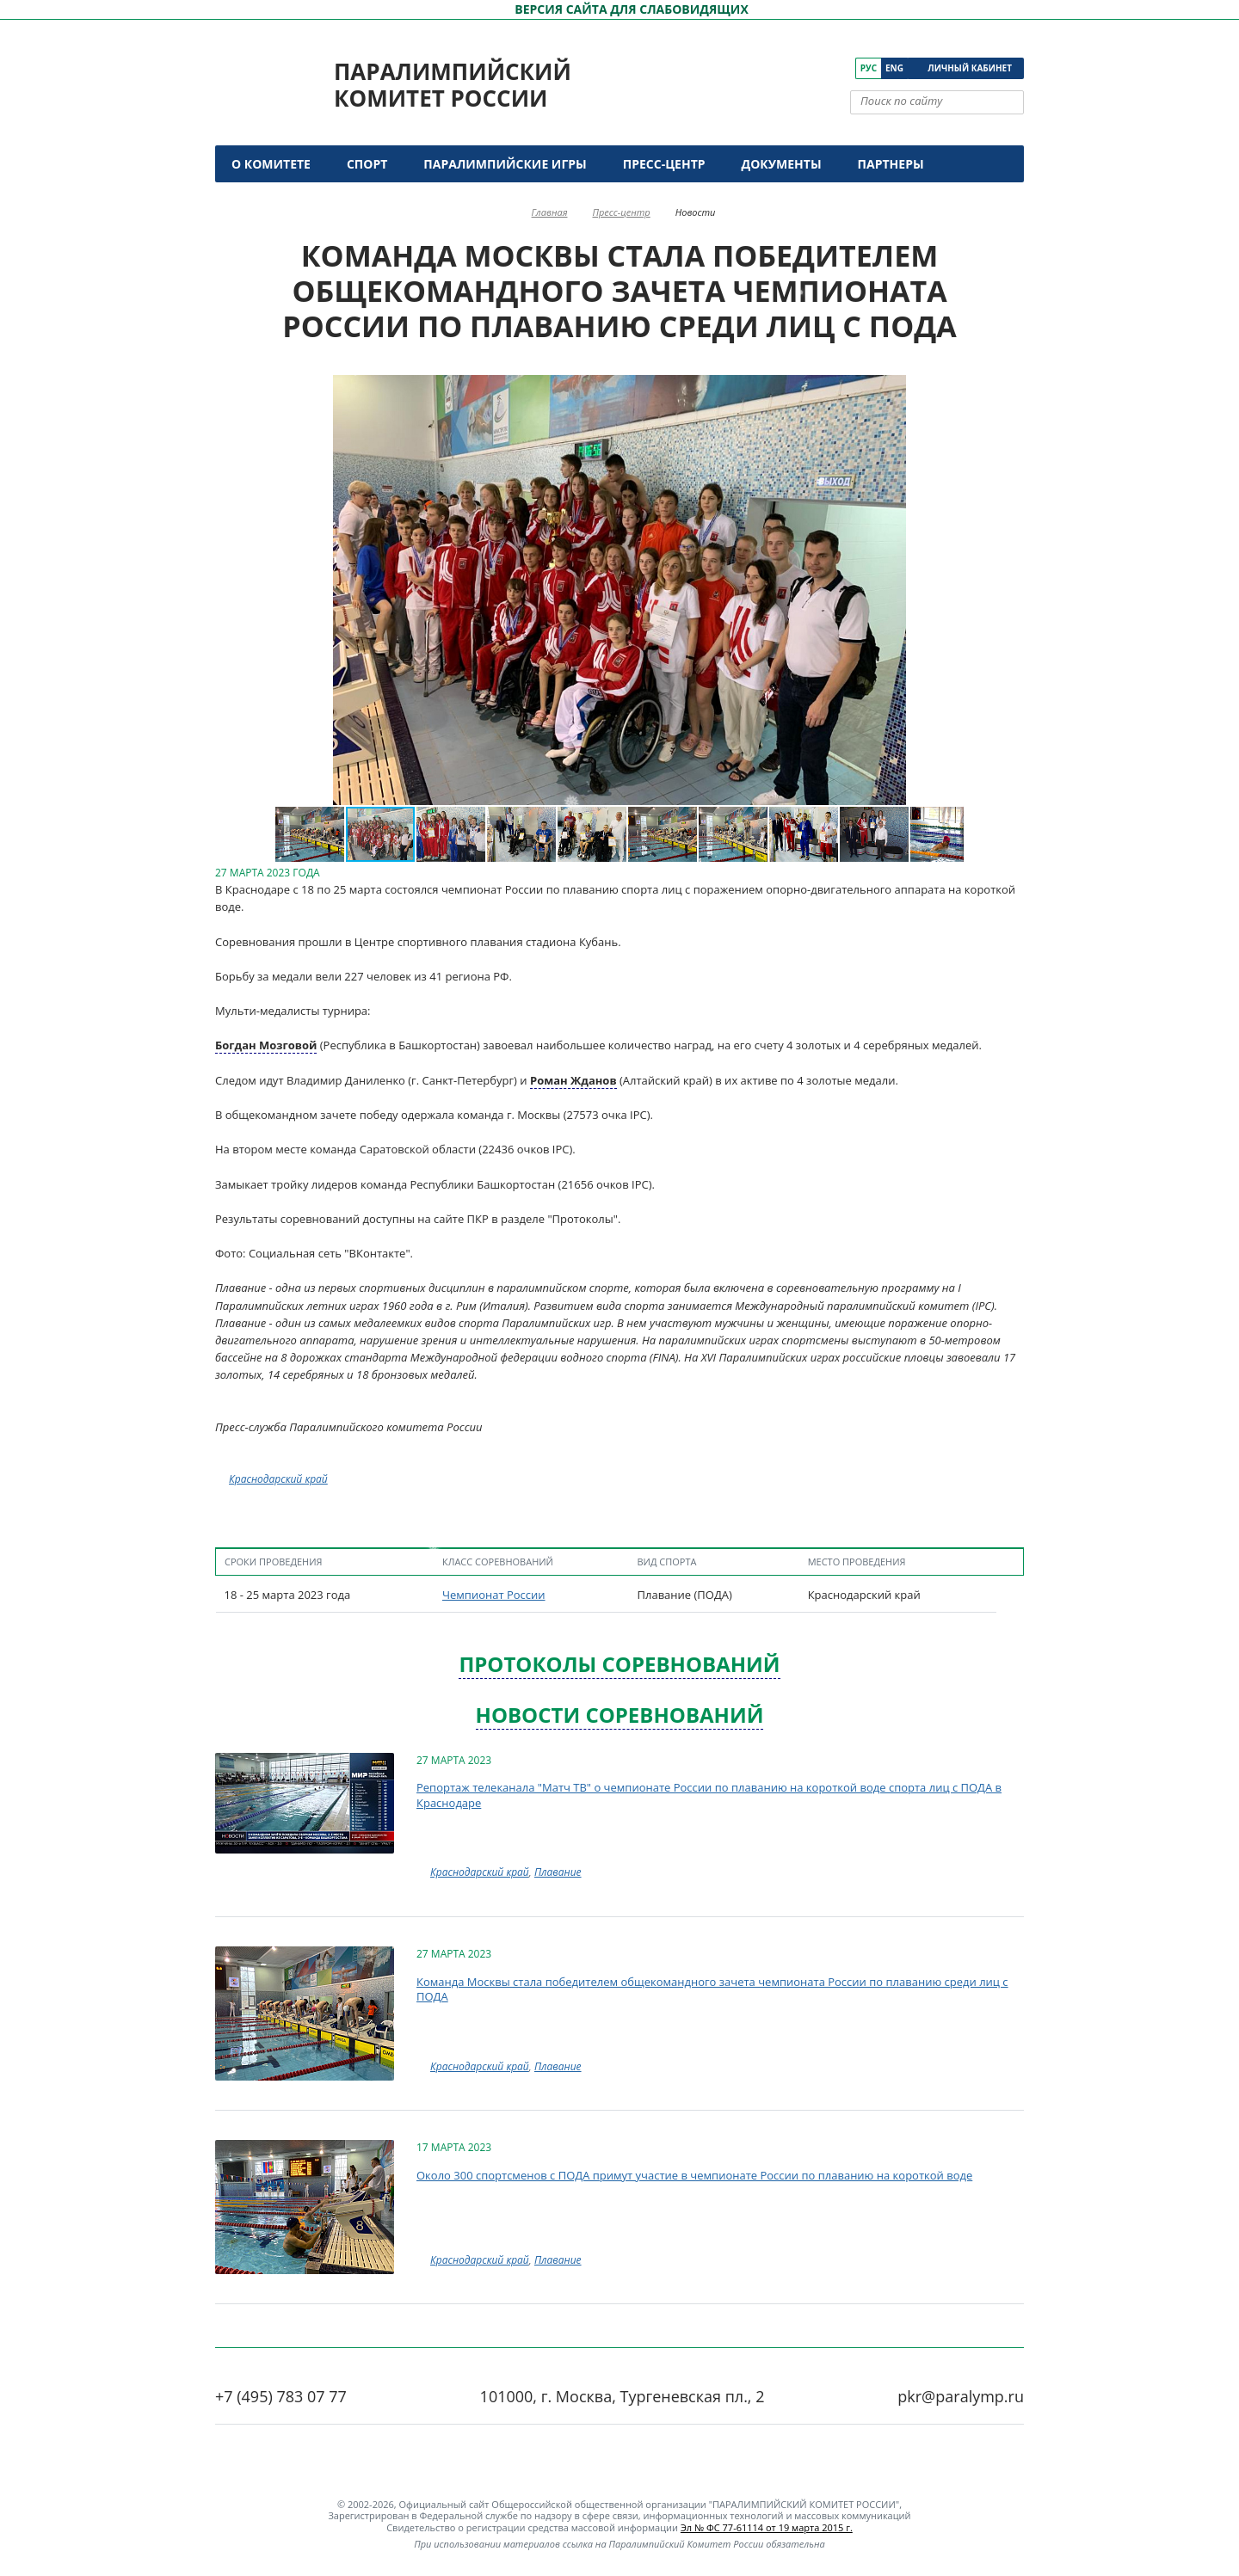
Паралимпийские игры (504, 164)
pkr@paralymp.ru (960, 2396)
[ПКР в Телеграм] (843, 68)
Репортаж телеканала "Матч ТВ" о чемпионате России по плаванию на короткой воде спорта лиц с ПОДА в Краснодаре (709, 1795)
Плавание (558, 1872)
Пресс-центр (664, 164)
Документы (782, 164)
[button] (291, 590)
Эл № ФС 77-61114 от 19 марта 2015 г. (767, 2527)
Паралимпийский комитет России (452, 85)
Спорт (367, 164)
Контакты (269, 201)
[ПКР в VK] (770, 68)
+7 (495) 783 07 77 (281, 2396)
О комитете (271, 164)
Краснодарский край (278, 1479)
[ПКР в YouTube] (794, 68)
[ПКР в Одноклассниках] (818, 68)
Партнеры (891, 164)
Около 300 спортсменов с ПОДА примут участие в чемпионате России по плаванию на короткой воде (694, 2175)
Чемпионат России (494, 1594)
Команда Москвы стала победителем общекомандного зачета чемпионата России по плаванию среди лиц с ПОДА (712, 1989)
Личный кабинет (970, 68)
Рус (868, 68)
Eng (894, 68)
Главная (550, 212)
